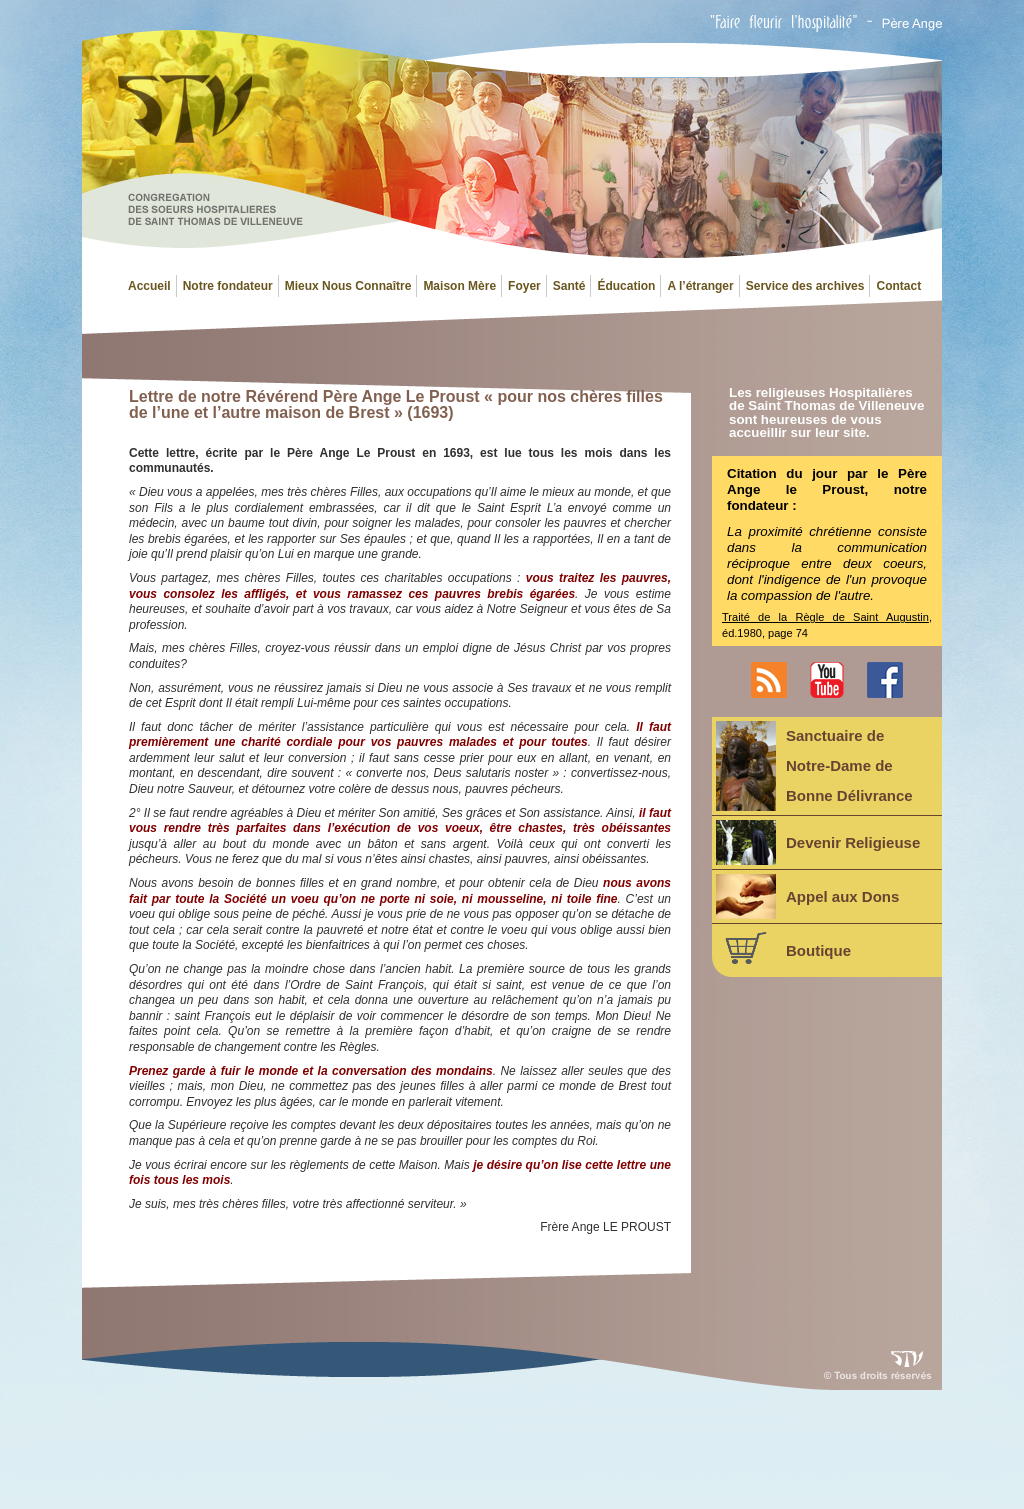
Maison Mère (459, 286)
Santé (569, 286)
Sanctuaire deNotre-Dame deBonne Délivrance (814, 766)
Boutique (783, 948)
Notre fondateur (228, 286)
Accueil (149, 286)
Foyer (524, 286)
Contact (898, 286)
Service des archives (805, 286)
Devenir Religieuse (818, 842)
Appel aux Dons (807, 896)
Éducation (626, 286)
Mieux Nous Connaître (348, 286)
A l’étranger (700, 286)
